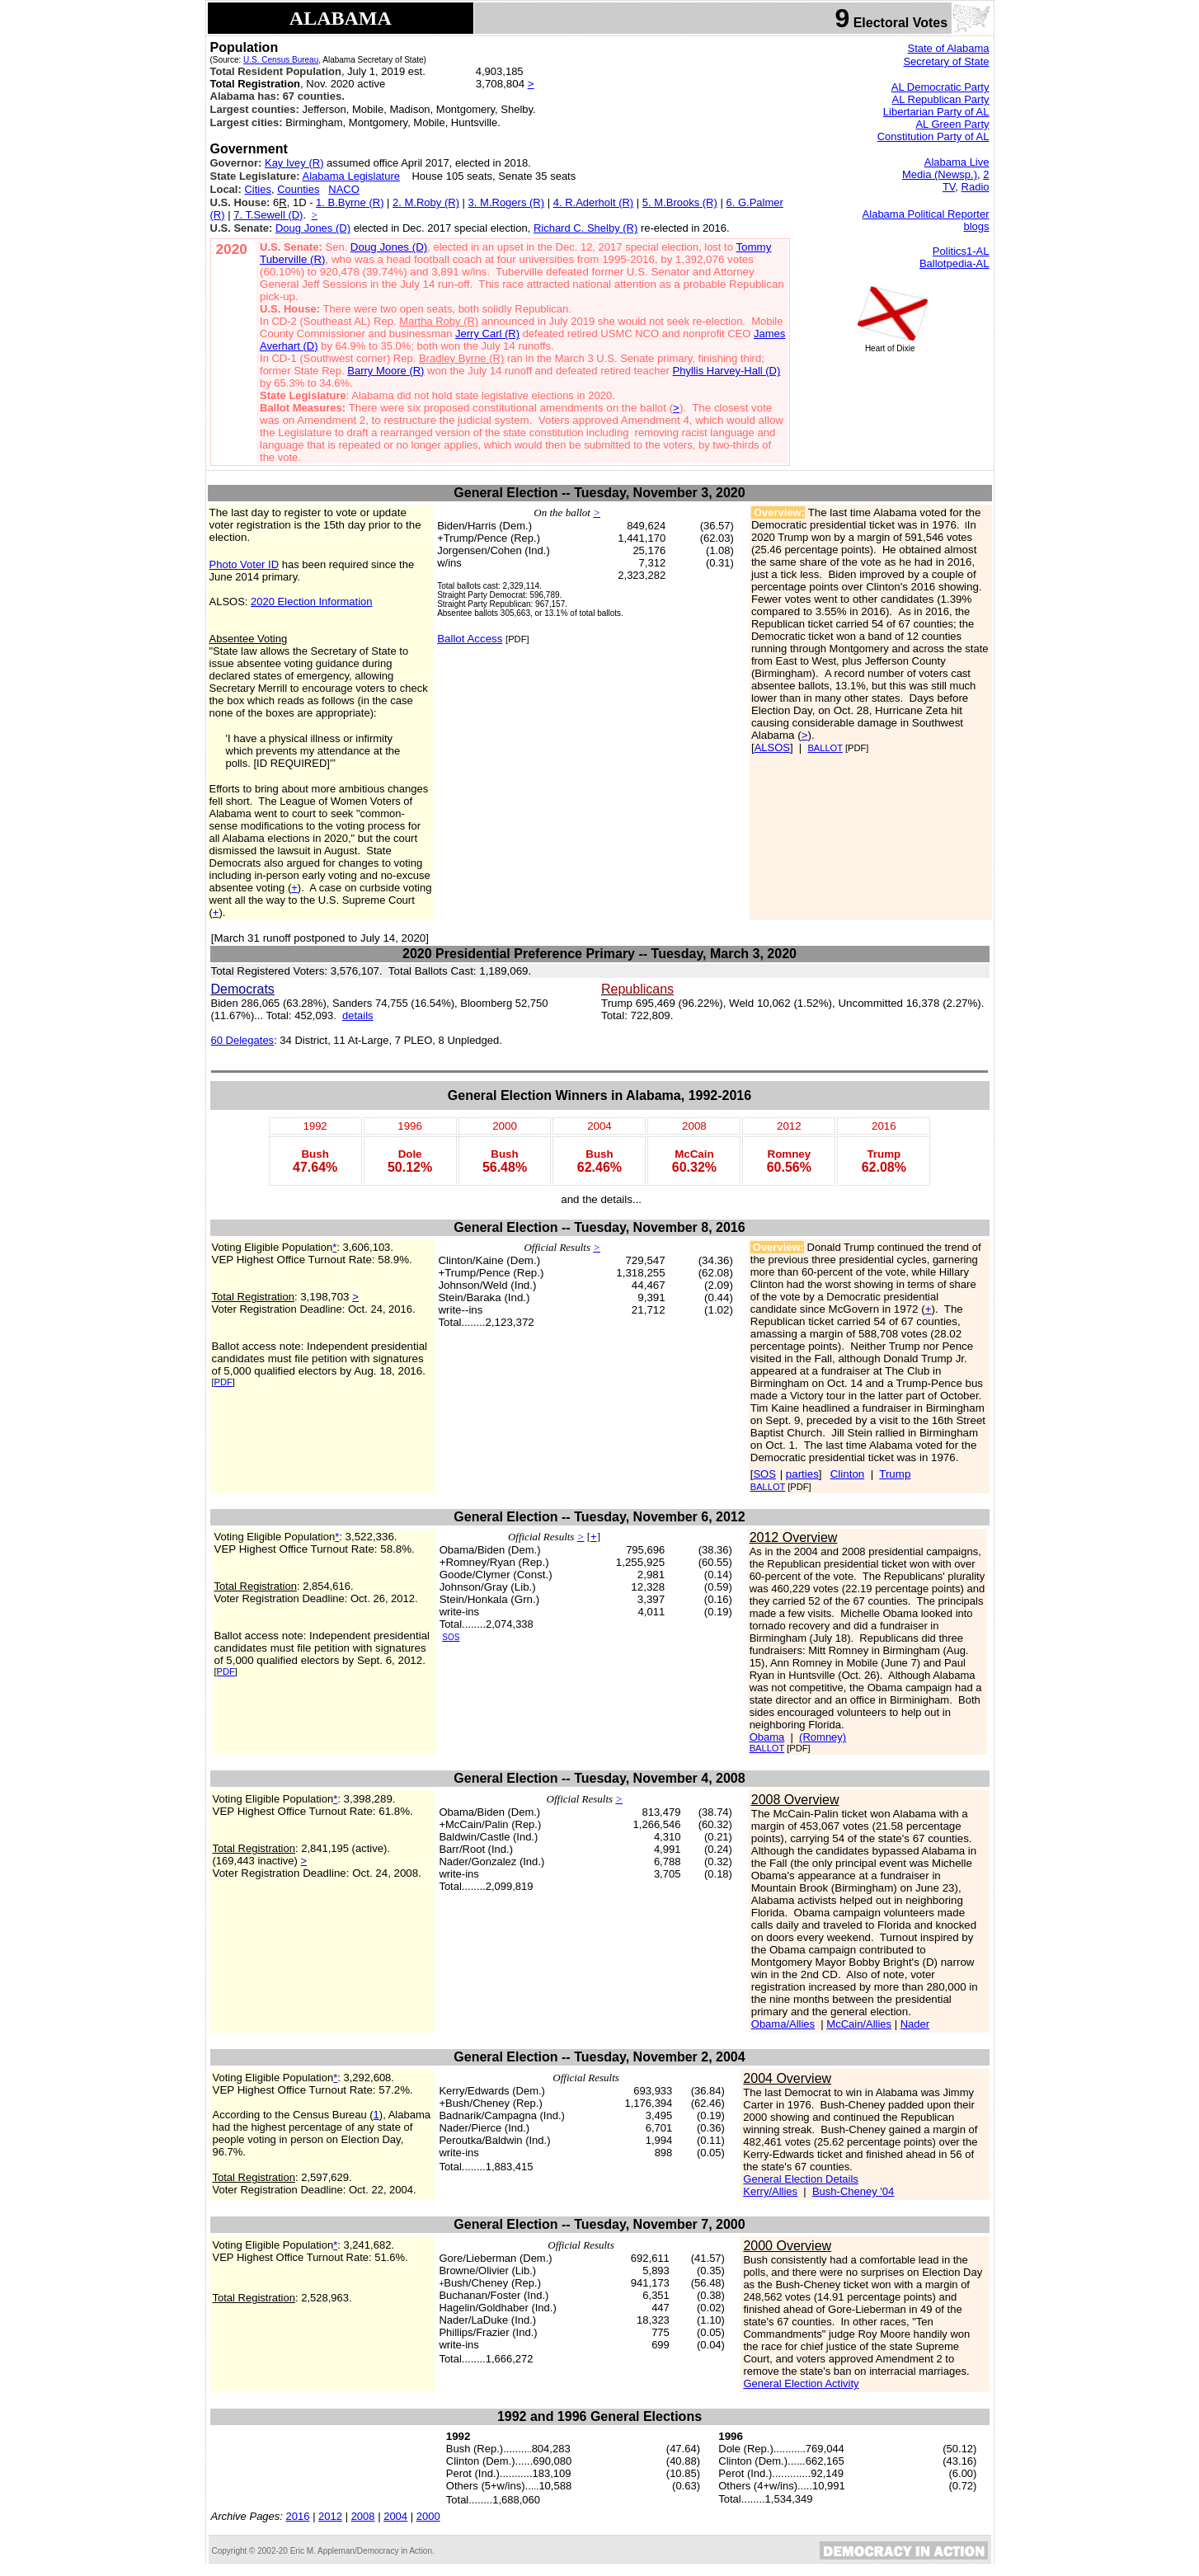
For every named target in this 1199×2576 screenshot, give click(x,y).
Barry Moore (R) (385, 370)
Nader (914, 2024)
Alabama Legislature (352, 176)
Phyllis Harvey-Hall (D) (727, 370)
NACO (344, 189)
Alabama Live (957, 162)
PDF (223, 1382)
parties (802, 1474)
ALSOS (772, 747)
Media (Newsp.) (939, 174)
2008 (363, 2516)
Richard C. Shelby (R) (585, 228)
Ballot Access (469, 638)
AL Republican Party (940, 99)
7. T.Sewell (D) (268, 215)
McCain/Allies (858, 2024)
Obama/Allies (783, 2024)
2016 (298, 2516)
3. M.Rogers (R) (506, 202)
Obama (767, 1737)
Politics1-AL (961, 251)
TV (949, 187)
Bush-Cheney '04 (853, 2191)
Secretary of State (946, 61)
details (358, 1015)
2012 (330, 2516)
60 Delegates (243, 1040)
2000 (428, 2516)
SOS (764, 1474)
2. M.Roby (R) (426, 202)
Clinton (847, 1474)
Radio (976, 187)
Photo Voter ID (244, 564)
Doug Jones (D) (312, 228)
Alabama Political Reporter (926, 214)
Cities (257, 189)
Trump (894, 1474)
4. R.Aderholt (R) (593, 202)
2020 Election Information (311, 601)
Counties (298, 189)
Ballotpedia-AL (954, 263)
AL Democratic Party (940, 87)
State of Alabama (948, 48)
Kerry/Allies (770, 2191)
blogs (976, 226)
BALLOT (824, 748)
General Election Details (800, 2179)
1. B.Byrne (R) (349, 202)
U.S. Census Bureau (280, 59)
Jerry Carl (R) (487, 333)
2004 (395, 2516)
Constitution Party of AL (933, 136)
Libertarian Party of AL (936, 112)
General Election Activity (800, 2383)
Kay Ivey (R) (294, 163)
